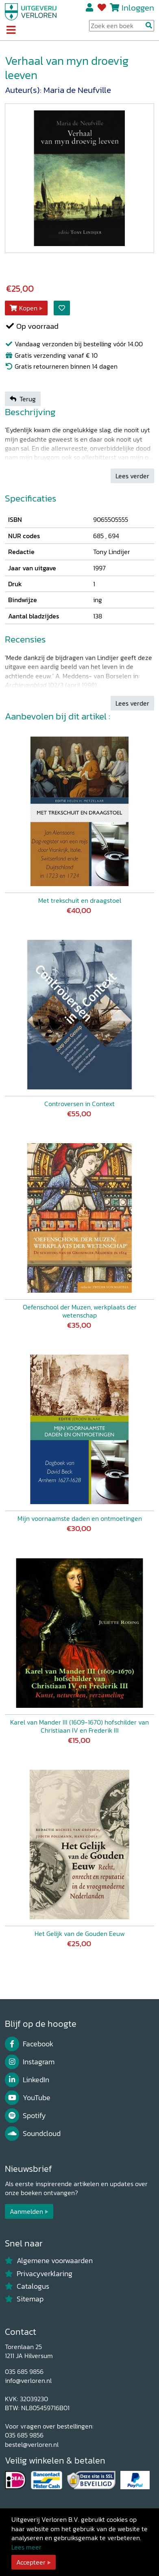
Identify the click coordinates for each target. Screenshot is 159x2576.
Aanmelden (26, 2211)
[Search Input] (121, 25)
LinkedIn (27, 2079)
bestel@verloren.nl (32, 2444)
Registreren (90, 7)
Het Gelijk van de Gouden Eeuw (80, 1933)
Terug (23, 399)
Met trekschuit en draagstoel (79, 900)
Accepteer (31, 2562)
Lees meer (26, 2547)
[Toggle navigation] (11, 30)
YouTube (27, 2097)
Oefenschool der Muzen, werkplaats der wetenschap (80, 1311)
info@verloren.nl (28, 2380)
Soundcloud (33, 2133)
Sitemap (24, 2299)
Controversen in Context (79, 1104)
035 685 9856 (24, 2371)
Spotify (25, 2115)
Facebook (29, 2044)
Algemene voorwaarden (49, 2260)
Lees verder (132, 476)
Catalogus (27, 2286)
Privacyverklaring (38, 2273)
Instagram (29, 2062)
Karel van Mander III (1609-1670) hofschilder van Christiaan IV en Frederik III (79, 1726)
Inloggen (138, 7)
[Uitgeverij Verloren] (31, 11)
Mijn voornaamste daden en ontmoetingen (79, 1518)
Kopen (23, 308)
